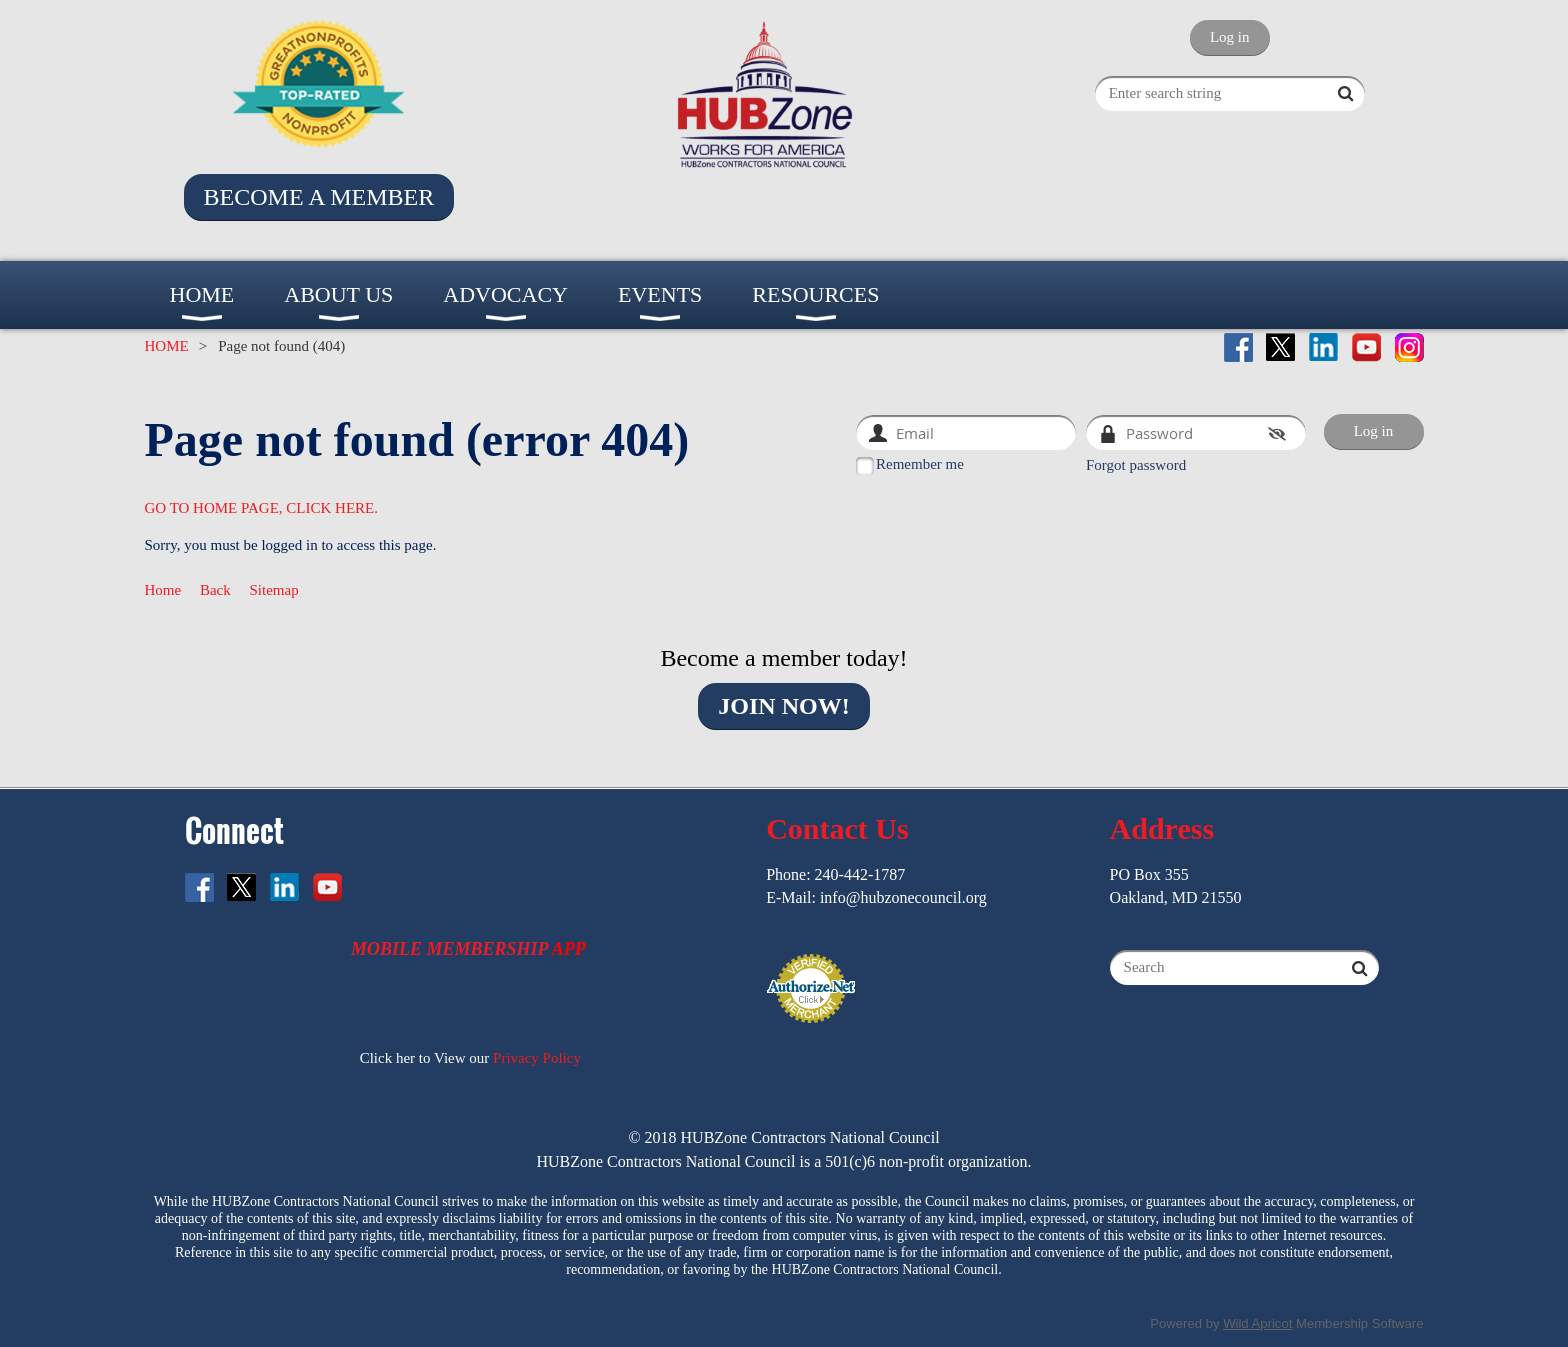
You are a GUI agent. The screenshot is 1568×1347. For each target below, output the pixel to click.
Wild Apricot (1257, 1323)
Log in (1230, 37)
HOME (167, 346)
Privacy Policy (537, 1058)
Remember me (920, 464)
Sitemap (274, 590)
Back (215, 590)
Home (163, 590)
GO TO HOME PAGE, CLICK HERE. (262, 508)
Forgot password (1136, 465)
